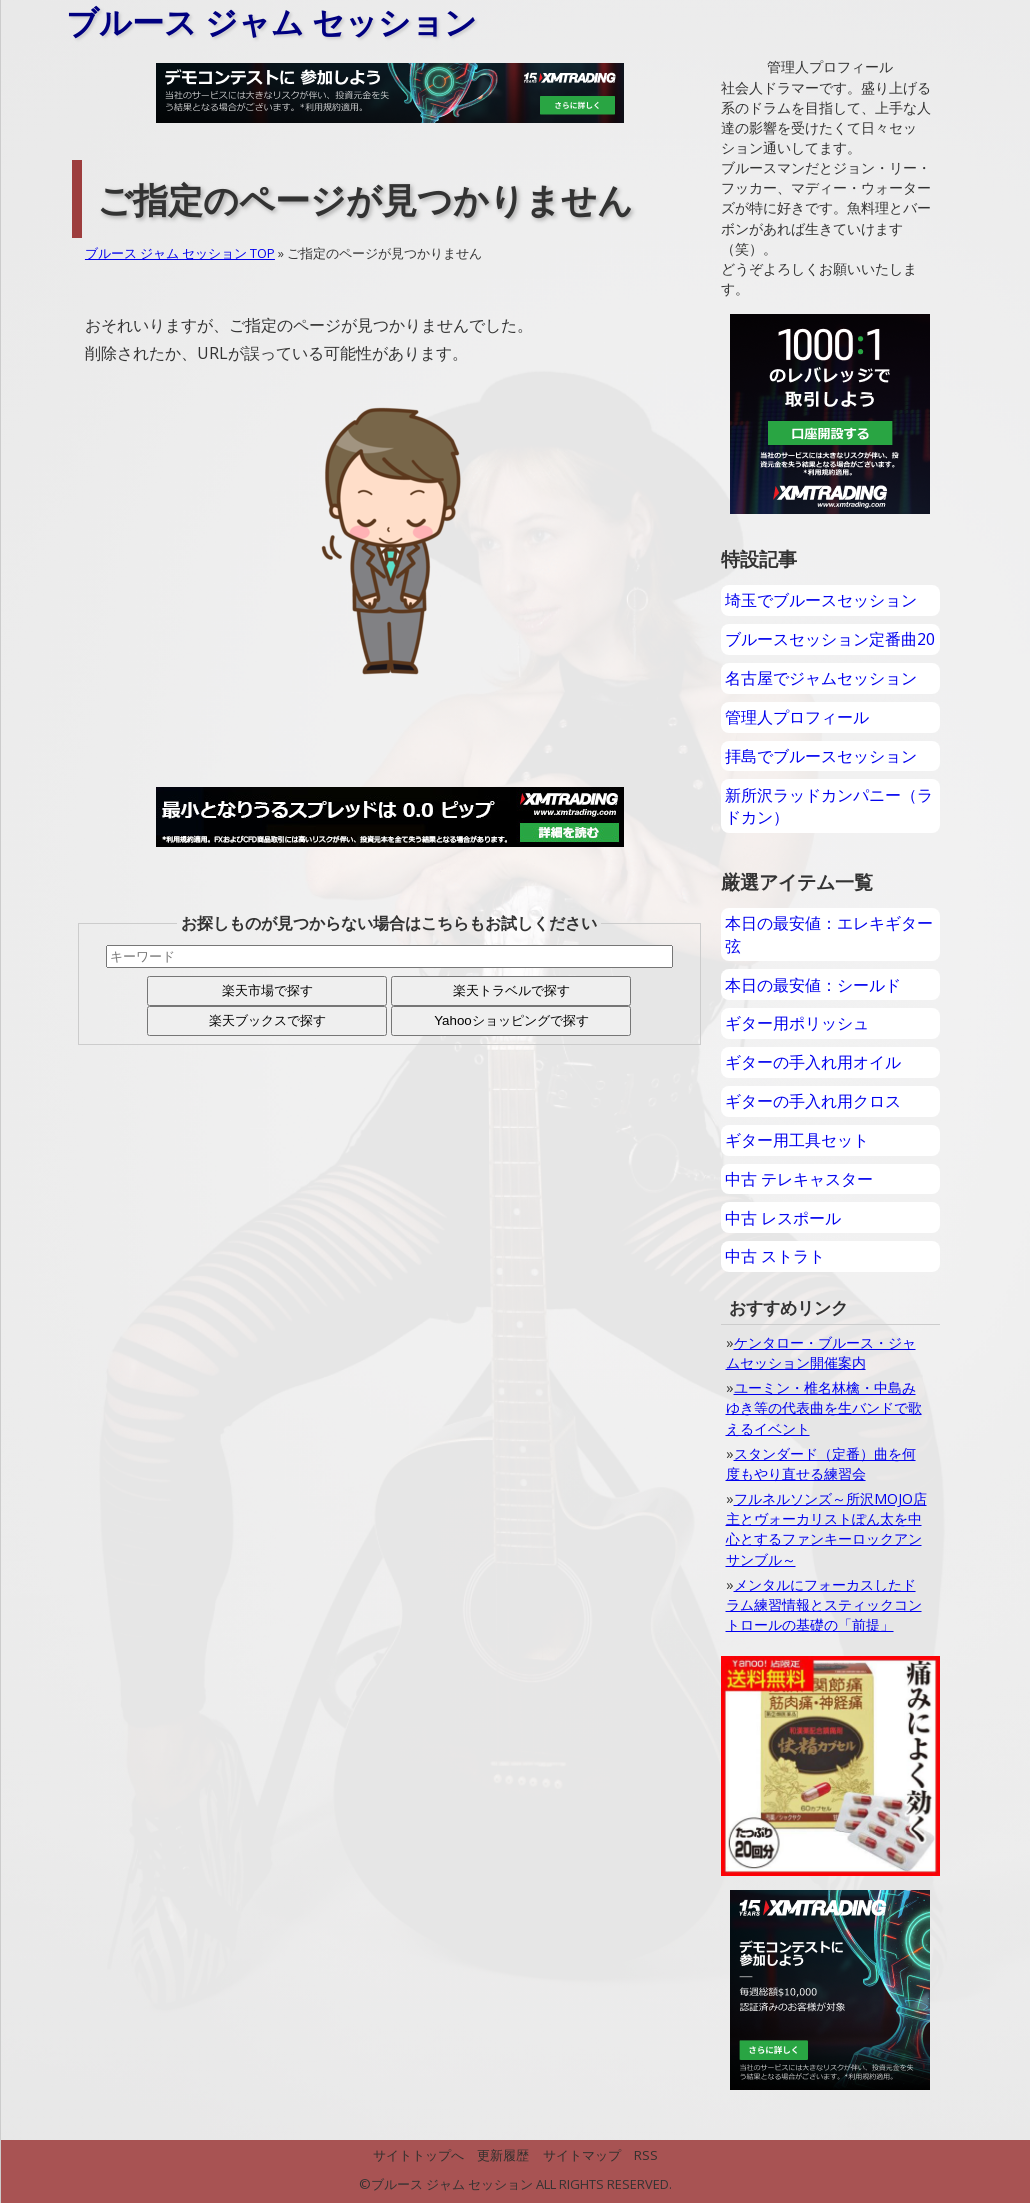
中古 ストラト (775, 1256)
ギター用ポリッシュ (797, 1023)
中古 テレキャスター (799, 1179)
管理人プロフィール (797, 717)
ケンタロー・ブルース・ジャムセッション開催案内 (821, 1352)
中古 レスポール (783, 1218)
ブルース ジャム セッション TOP (180, 253)
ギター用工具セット (797, 1140)
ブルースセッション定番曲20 (830, 639)
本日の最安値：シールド (813, 985)
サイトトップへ (418, 2155)
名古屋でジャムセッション (821, 678)
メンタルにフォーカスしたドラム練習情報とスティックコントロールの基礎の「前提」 (824, 1604)
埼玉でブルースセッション (821, 600)
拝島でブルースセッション (821, 756)
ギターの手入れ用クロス (813, 1101)
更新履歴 (503, 2155)
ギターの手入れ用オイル (813, 1062)
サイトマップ (582, 2155)
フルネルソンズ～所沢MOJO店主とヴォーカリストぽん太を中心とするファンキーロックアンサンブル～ (826, 1528)
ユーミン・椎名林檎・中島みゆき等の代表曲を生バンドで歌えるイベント (824, 1407)
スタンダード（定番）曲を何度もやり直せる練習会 (821, 1463)
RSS (646, 2155)
